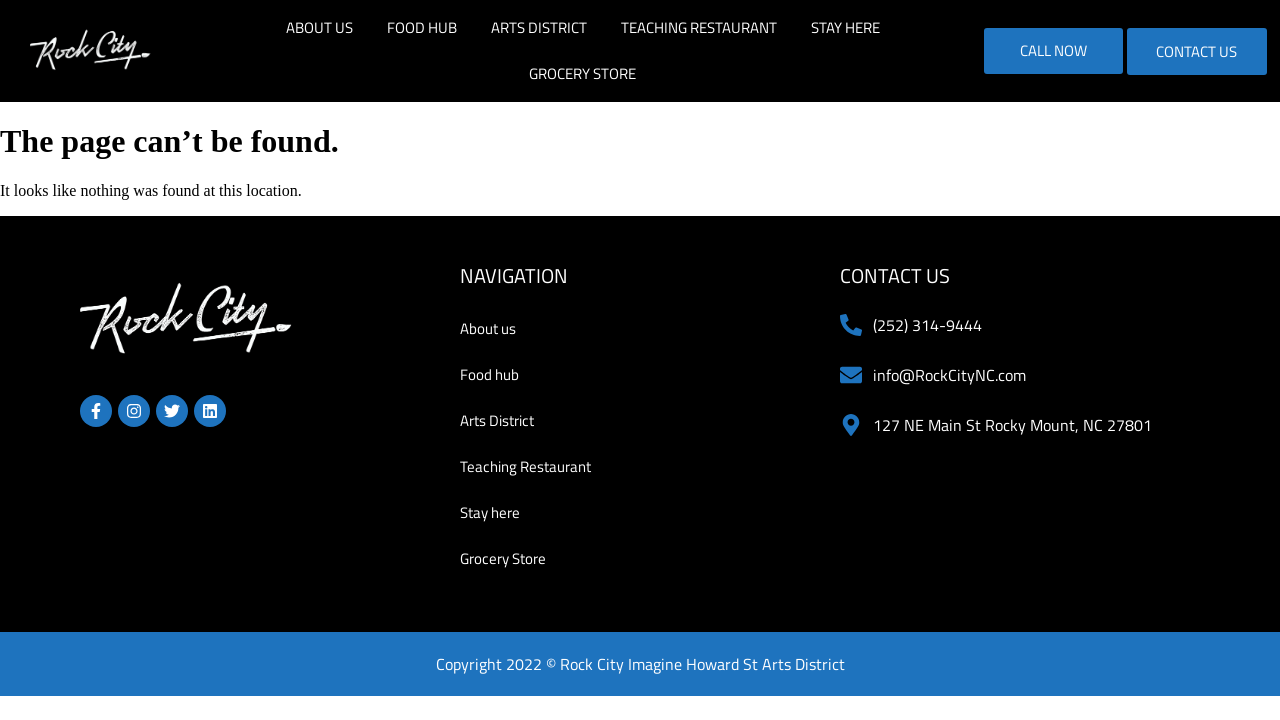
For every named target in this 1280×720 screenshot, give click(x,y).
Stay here (845, 27)
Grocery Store (582, 73)
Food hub (422, 27)
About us (319, 27)
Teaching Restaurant (699, 27)
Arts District (539, 27)
